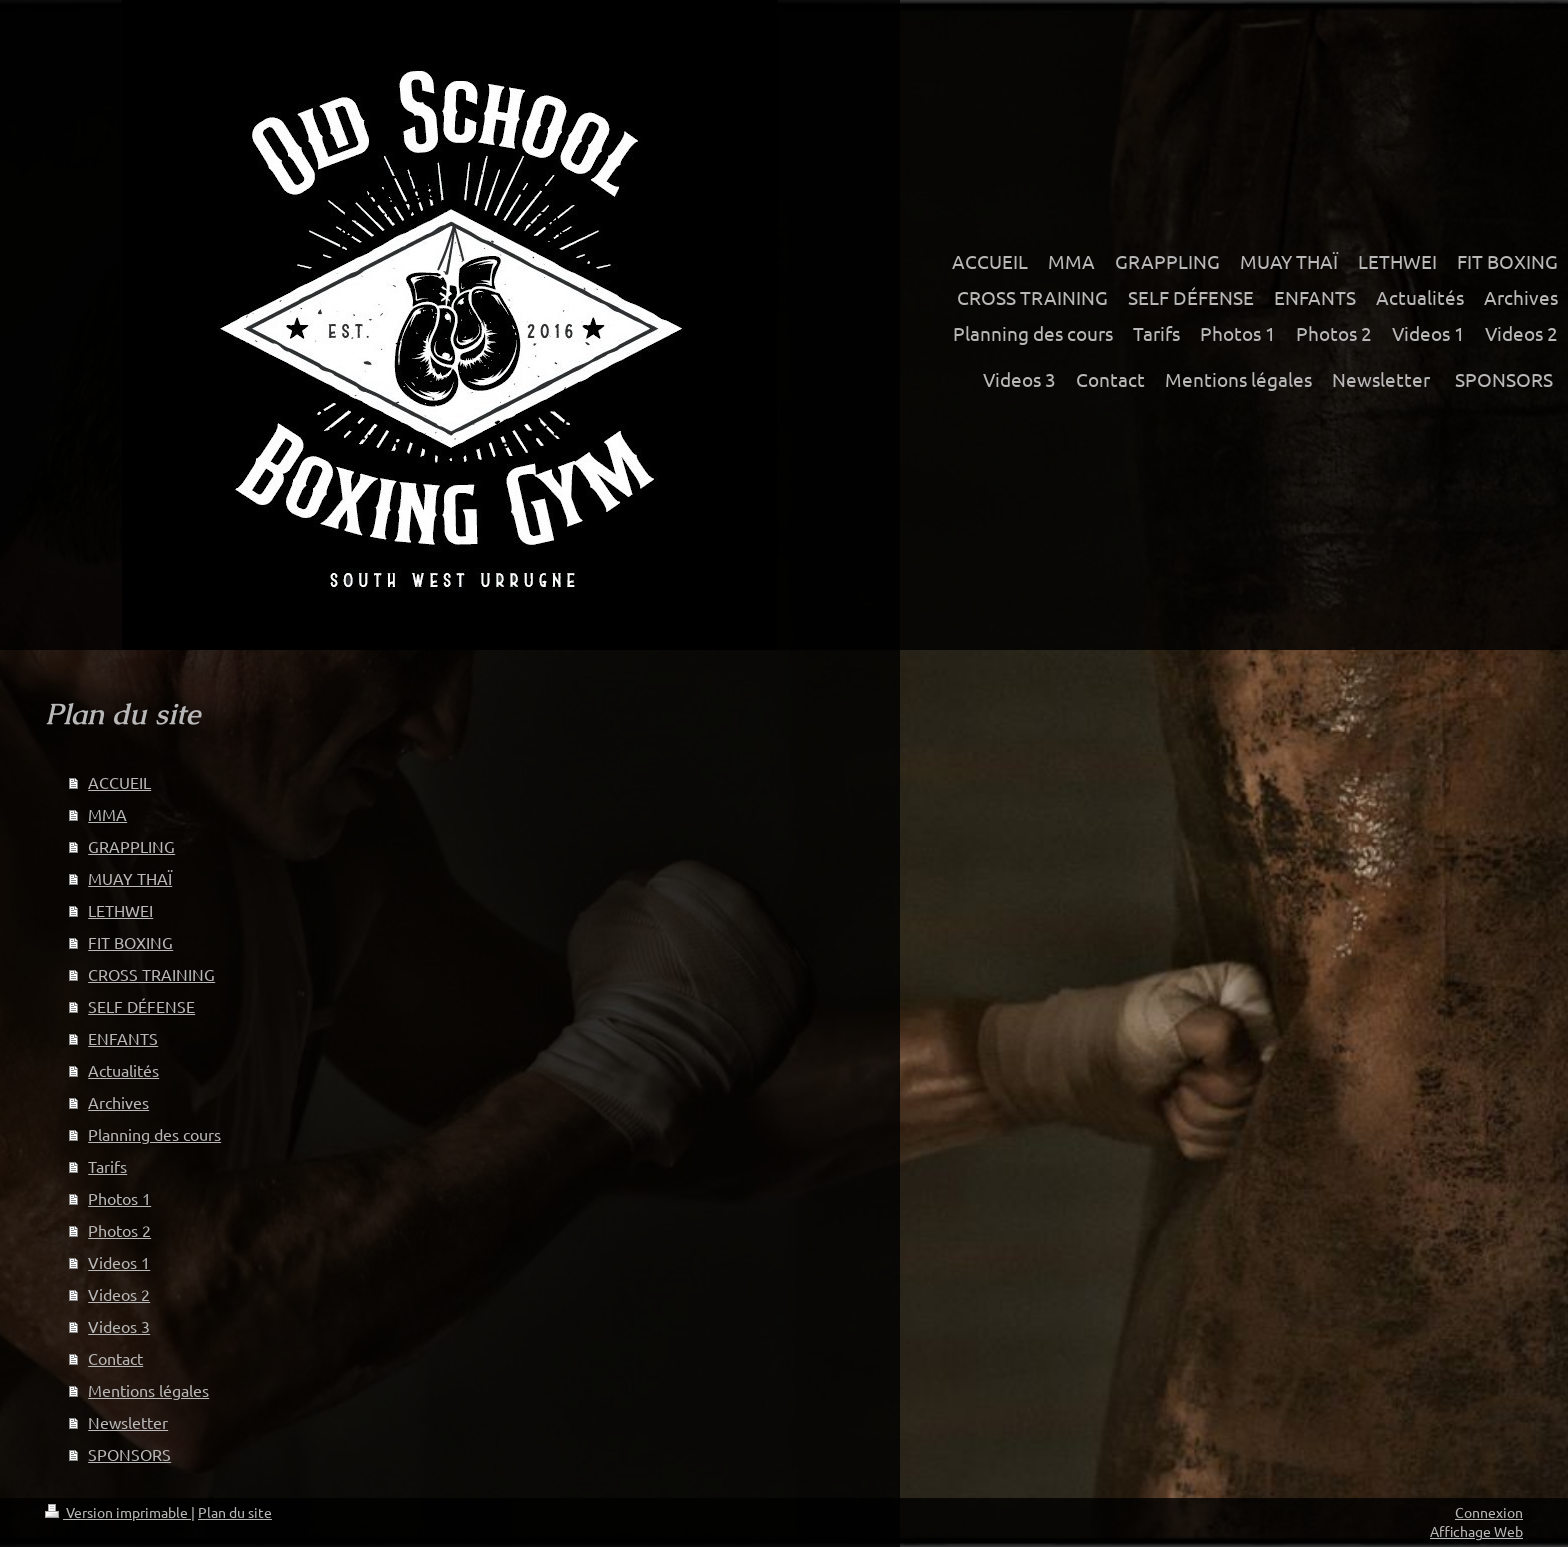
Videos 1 (119, 1262)
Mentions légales (148, 1390)
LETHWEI (120, 910)
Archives (118, 1102)
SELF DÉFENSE (141, 1006)
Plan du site (235, 1512)
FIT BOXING (130, 942)
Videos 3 (119, 1326)
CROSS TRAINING (151, 974)
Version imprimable (118, 1512)
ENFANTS (123, 1038)
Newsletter (128, 1422)
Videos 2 (119, 1294)
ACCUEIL (119, 782)
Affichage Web (1476, 1531)
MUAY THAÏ (130, 878)
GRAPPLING (131, 846)
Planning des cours (154, 1134)
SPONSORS (129, 1454)
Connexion (1489, 1512)
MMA (107, 814)
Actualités (123, 1070)
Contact (115, 1358)
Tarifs (107, 1166)
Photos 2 (119, 1230)
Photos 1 (119, 1198)
